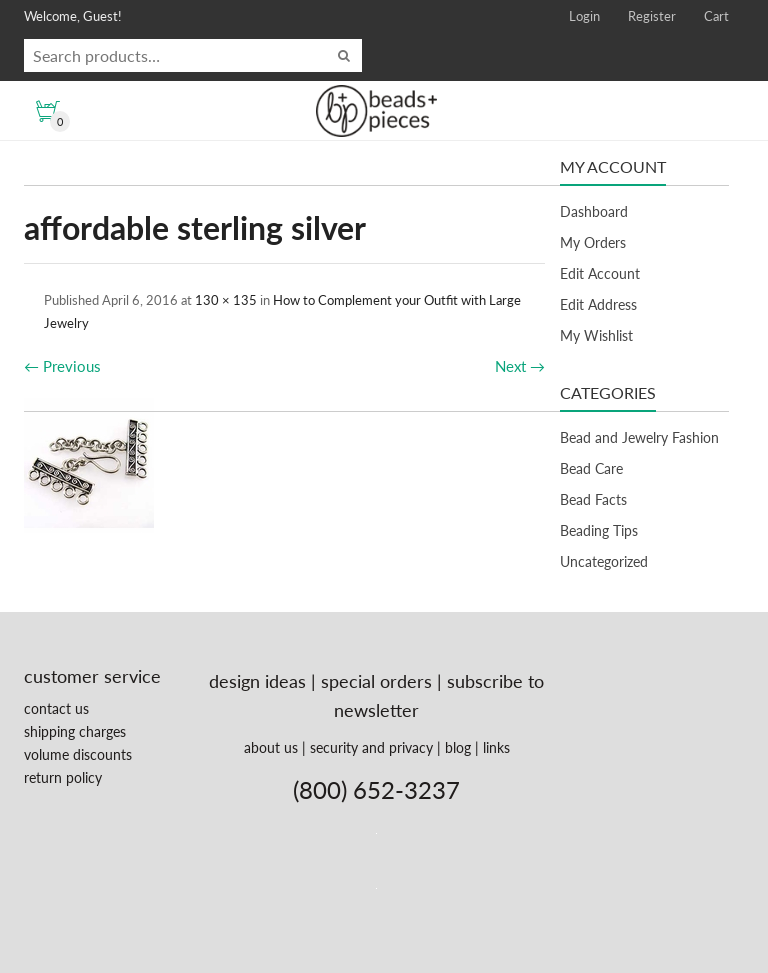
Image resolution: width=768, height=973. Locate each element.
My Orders (593, 242)
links (496, 747)
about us (271, 747)
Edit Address (598, 304)
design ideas (257, 681)
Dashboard (594, 211)
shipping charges (75, 731)
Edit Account (600, 273)
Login (584, 16)
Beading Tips (599, 530)
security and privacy (371, 747)
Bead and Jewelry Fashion (639, 437)
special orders (376, 681)
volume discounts (78, 754)
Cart (716, 16)
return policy (63, 777)
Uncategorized (604, 561)
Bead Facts (593, 499)
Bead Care (591, 468)
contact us (56, 708)
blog (458, 747)
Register (652, 16)
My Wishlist (596, 335)
